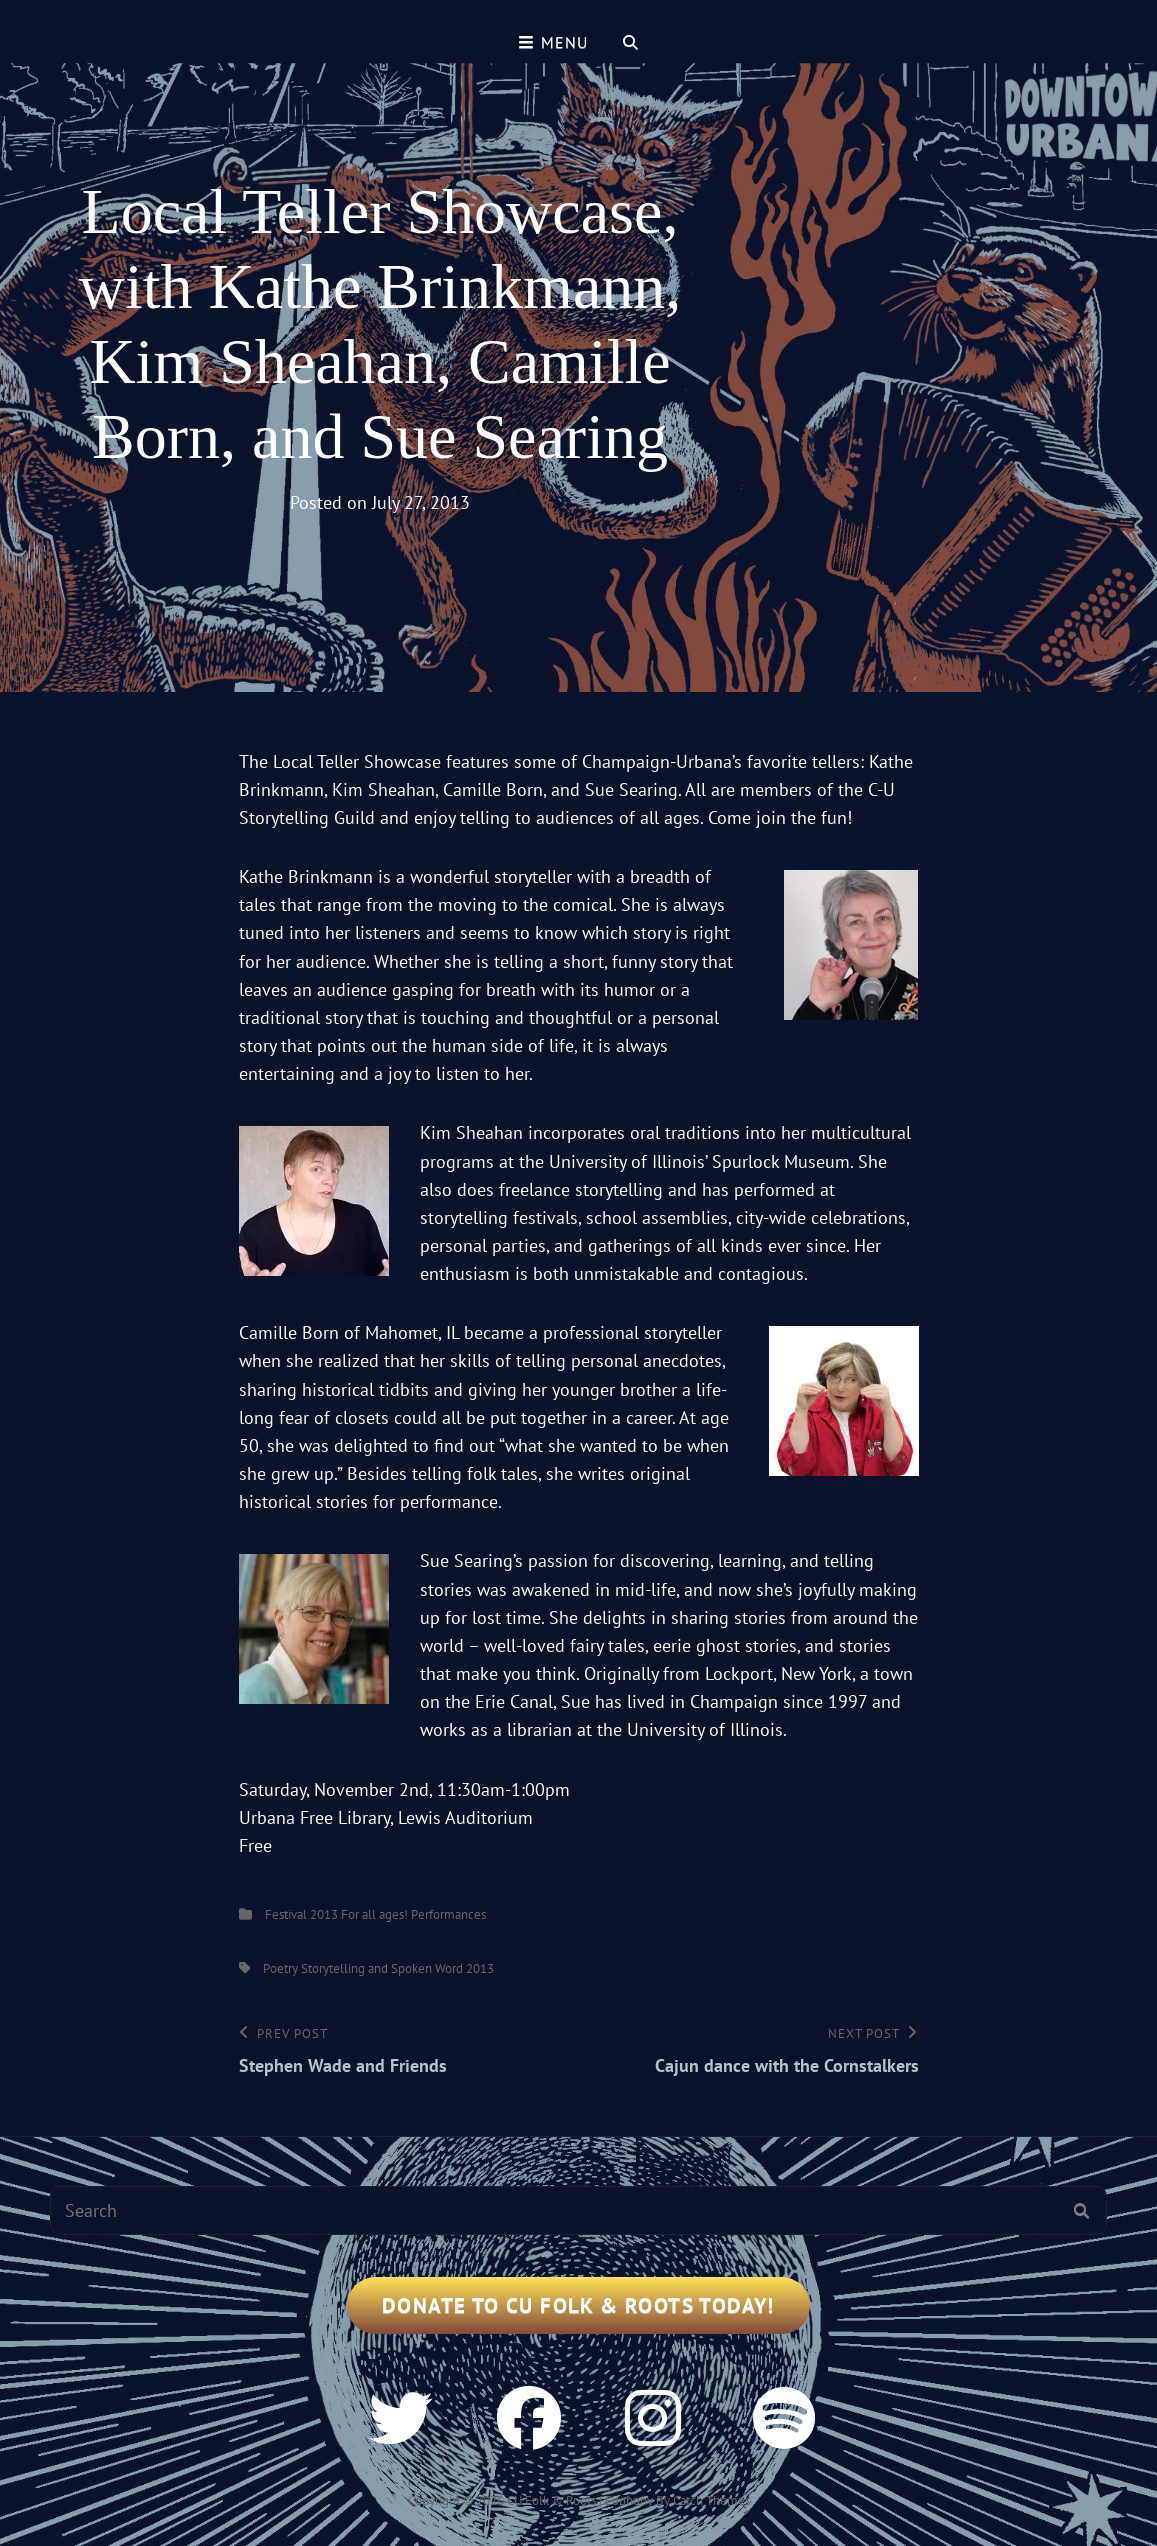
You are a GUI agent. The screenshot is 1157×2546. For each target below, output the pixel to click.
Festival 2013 (301, 1914)
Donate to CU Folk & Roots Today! (578, 2305)
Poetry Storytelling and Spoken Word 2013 (378, 1968)
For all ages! (374, 1914)
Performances (448, 1914)
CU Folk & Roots (551, 2500)
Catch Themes (711, 2500)
